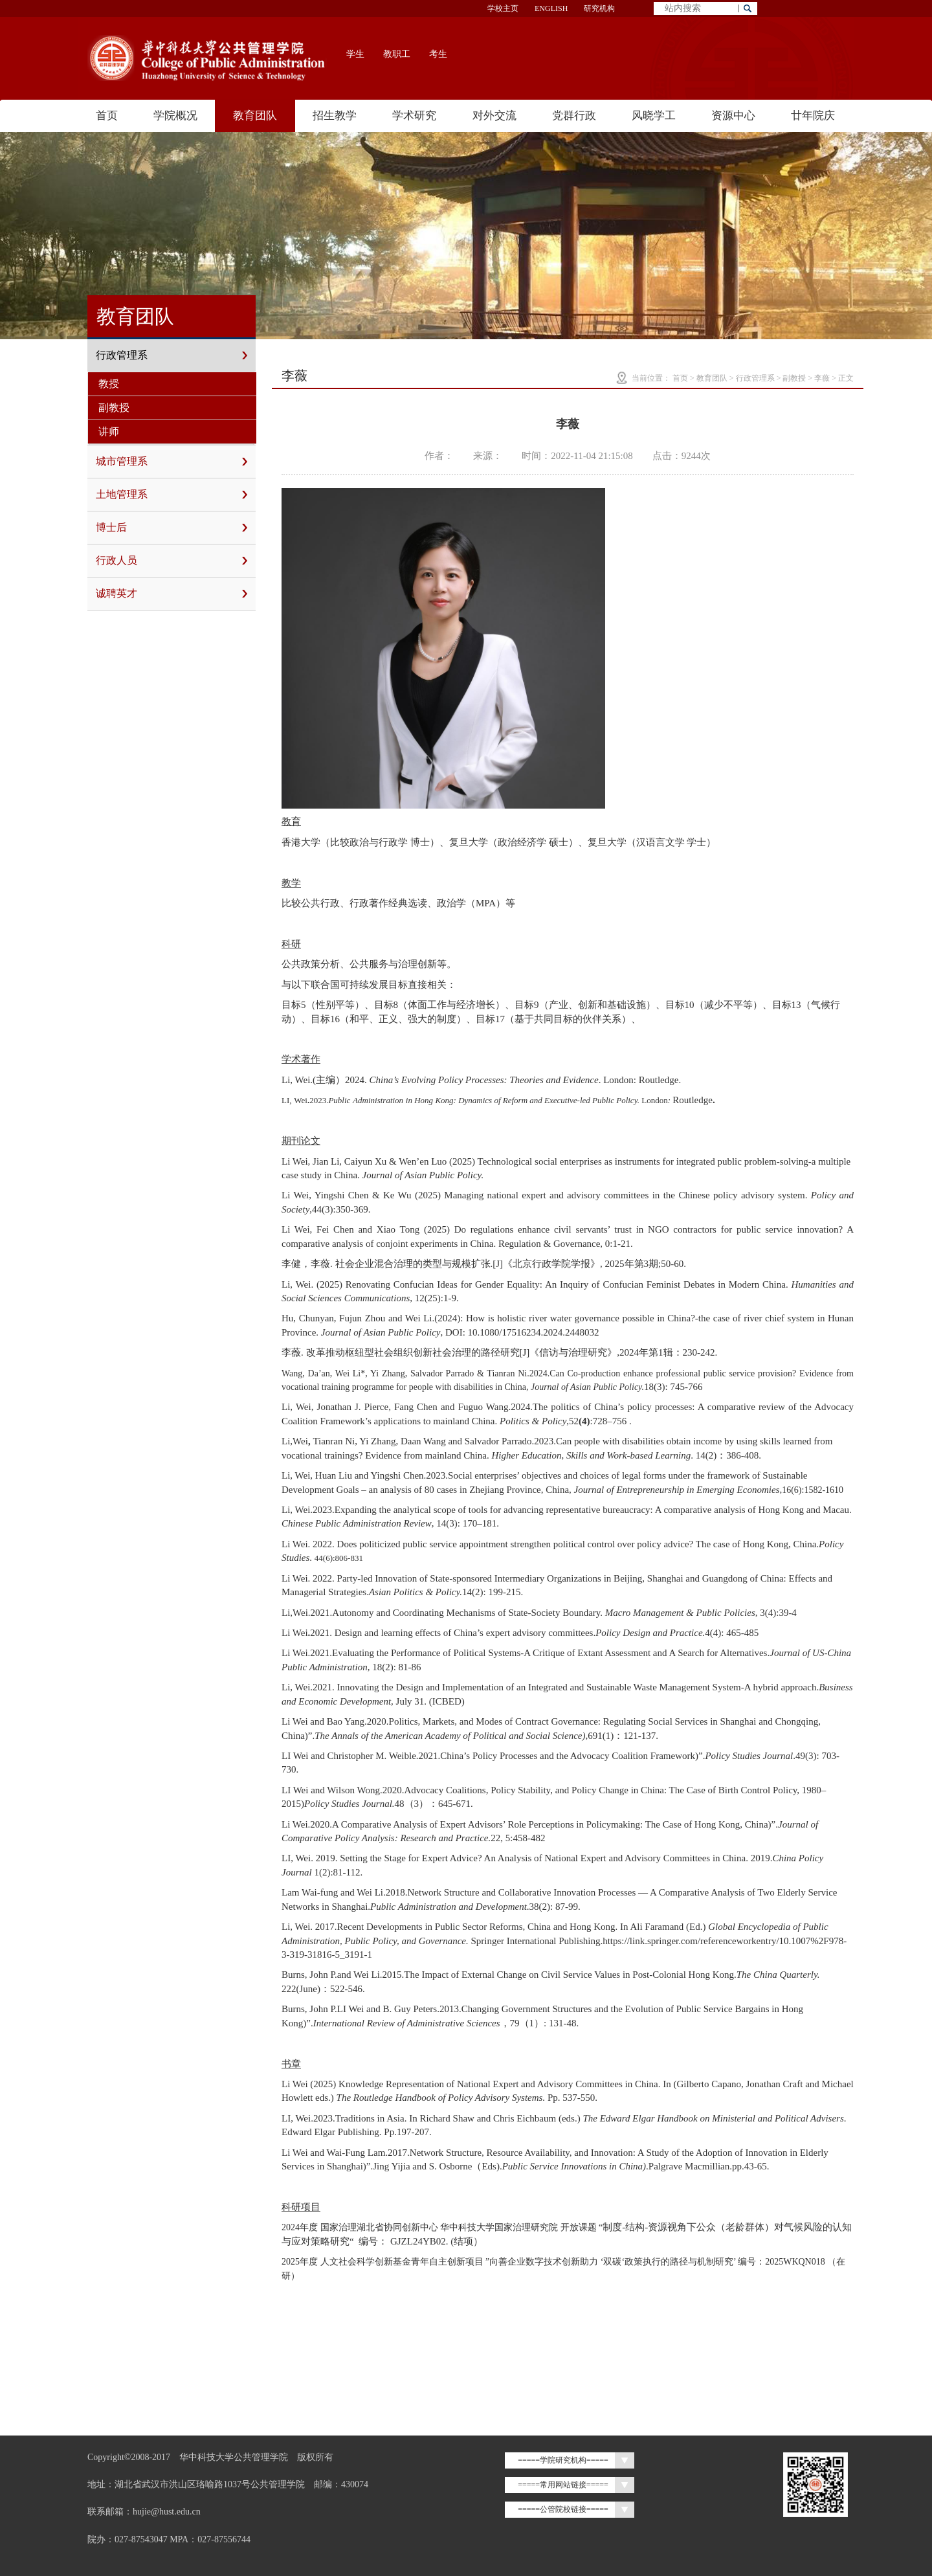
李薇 (822, 378)
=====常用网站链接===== (563, 2484)
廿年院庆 (813, 115)
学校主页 (502, 8)
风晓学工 (654, 115)
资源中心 (733, 115)
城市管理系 (171, 461)
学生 (355, 54)
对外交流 (494, 115)
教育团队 (255, 115)
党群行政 (574, 115)
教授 (108, 383)
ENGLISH (551, 8)
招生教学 (335, 115)
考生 (438, 54)
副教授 (113, 407)
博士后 (171, 527)
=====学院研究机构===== (563, 2460)
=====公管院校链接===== (563, 2509)
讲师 (108, 431)
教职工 (396, 54)
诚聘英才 (171, 593)
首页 (107, 115)
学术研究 (414, 115)
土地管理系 (171, 494)
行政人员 (171, 560)
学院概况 (175, 115)
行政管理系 (171, 355)
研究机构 (599, 8)
